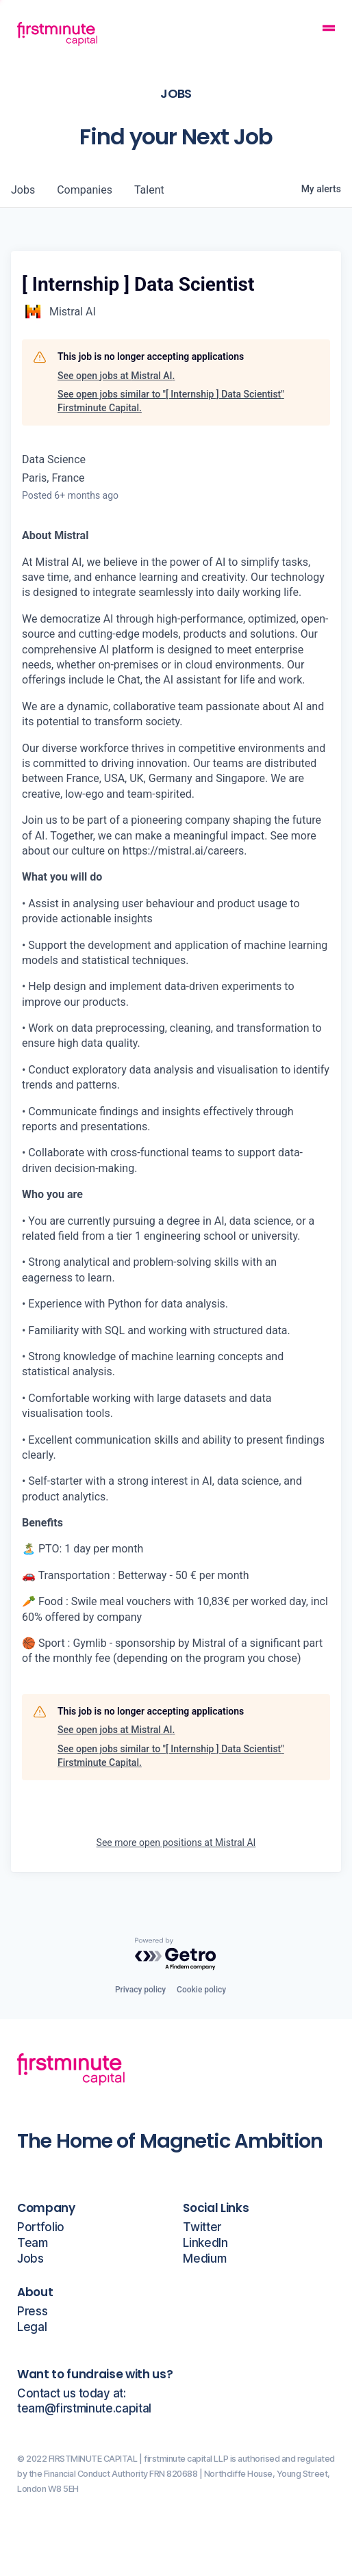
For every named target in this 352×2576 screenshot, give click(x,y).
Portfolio (40, 2227)
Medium (204, 2258)
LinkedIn (205, 2243)
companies (84, 189)
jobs (23, 189)
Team (32, 2243)
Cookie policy (201, 1989)
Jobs (30, 2258)
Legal (32, 2327)
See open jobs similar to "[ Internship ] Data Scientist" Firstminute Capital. (171, 401)
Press (32, 2311)
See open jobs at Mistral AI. (116, 375)
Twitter (202, 2227)
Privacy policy (140, 1989)
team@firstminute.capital (84, 2408)
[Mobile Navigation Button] (329, 29)
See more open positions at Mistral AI (176, 1842)
